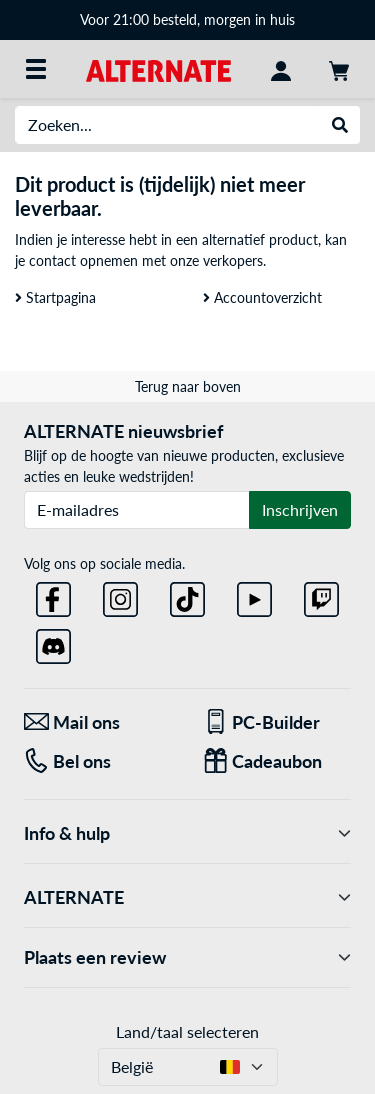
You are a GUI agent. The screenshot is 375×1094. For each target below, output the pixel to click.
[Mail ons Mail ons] (98, 722)
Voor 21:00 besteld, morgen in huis (187, 19)
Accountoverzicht (262, 297)
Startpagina (55, 297)
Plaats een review (187, 957)
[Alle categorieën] (36, 69)
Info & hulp (187, 833)
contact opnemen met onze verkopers (146, 260)
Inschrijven (300, 509)
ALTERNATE (187, 897)
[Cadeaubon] (277, 761)
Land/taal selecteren (187, 1031)
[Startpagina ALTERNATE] (158, 68)
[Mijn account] (281, 69)
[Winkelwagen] (339, 69)
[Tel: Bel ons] (98, 761)
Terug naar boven (188, 386)
